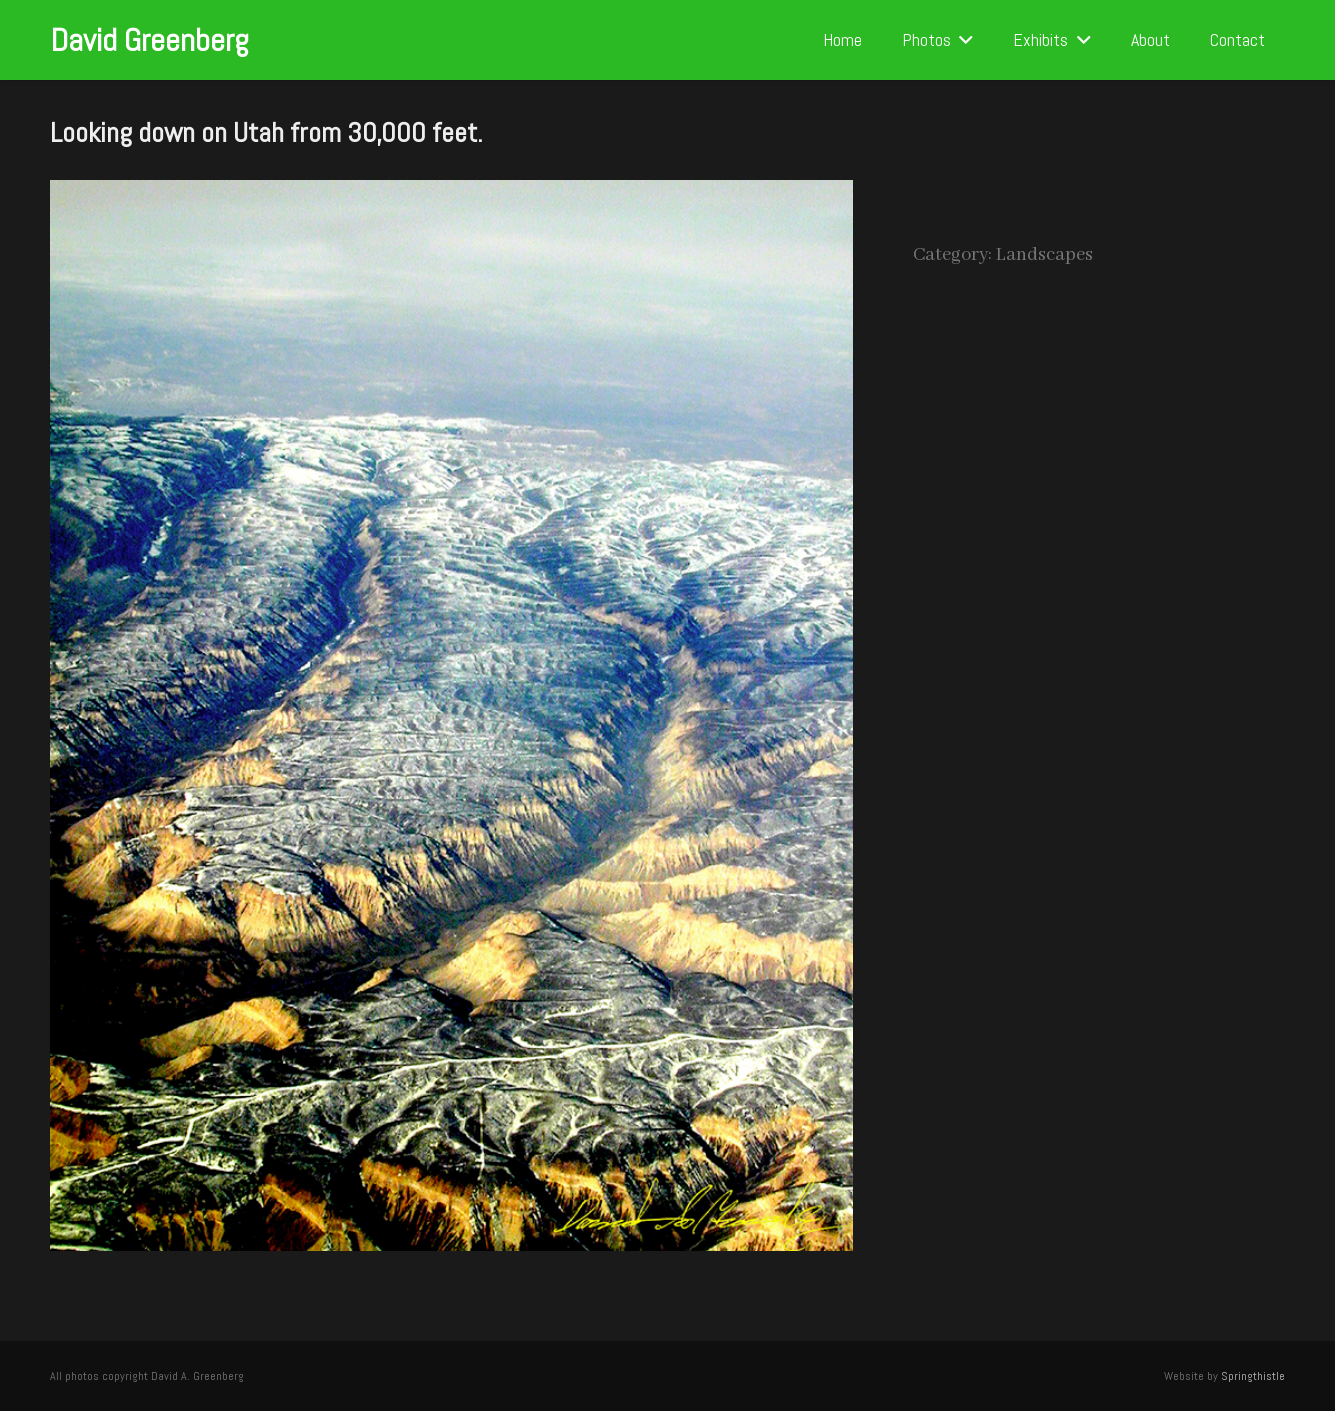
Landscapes (1044, 255)
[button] (962, 40)
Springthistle (1253, 1376)
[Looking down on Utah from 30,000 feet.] (451, 195)
